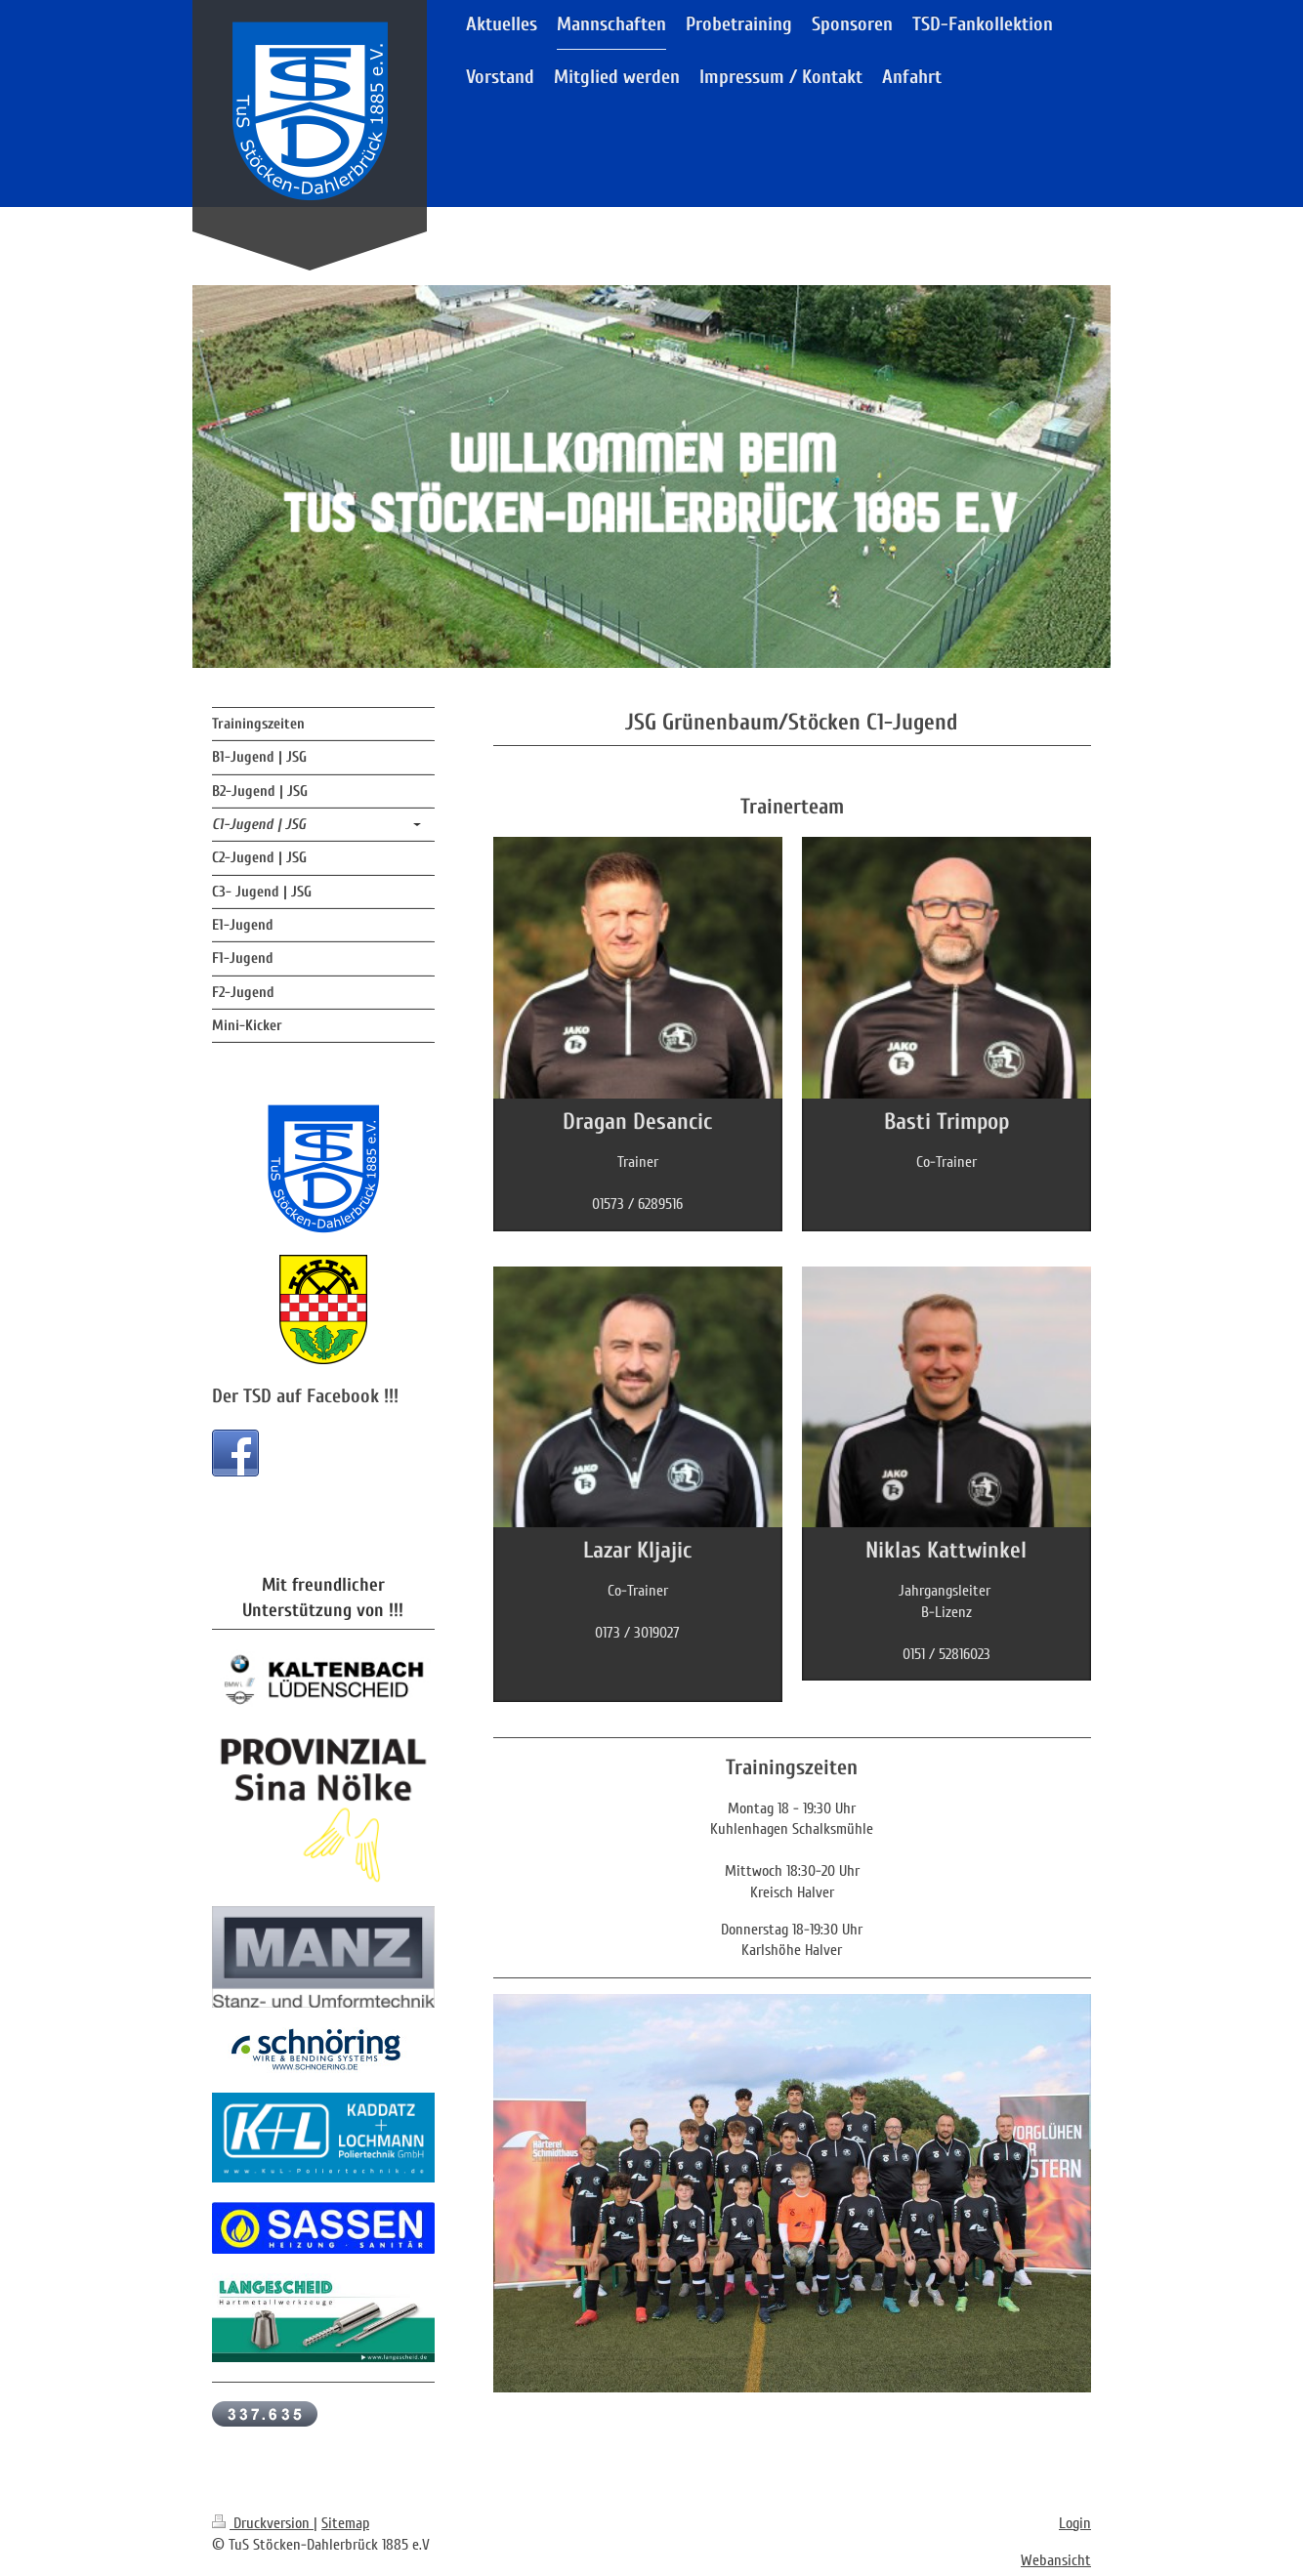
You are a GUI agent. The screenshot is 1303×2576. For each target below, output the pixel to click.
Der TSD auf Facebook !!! (305, 1396)
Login (1075, 2523)
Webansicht (1056, 2560)
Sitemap (345, 2523)
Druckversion (263, 2523)
